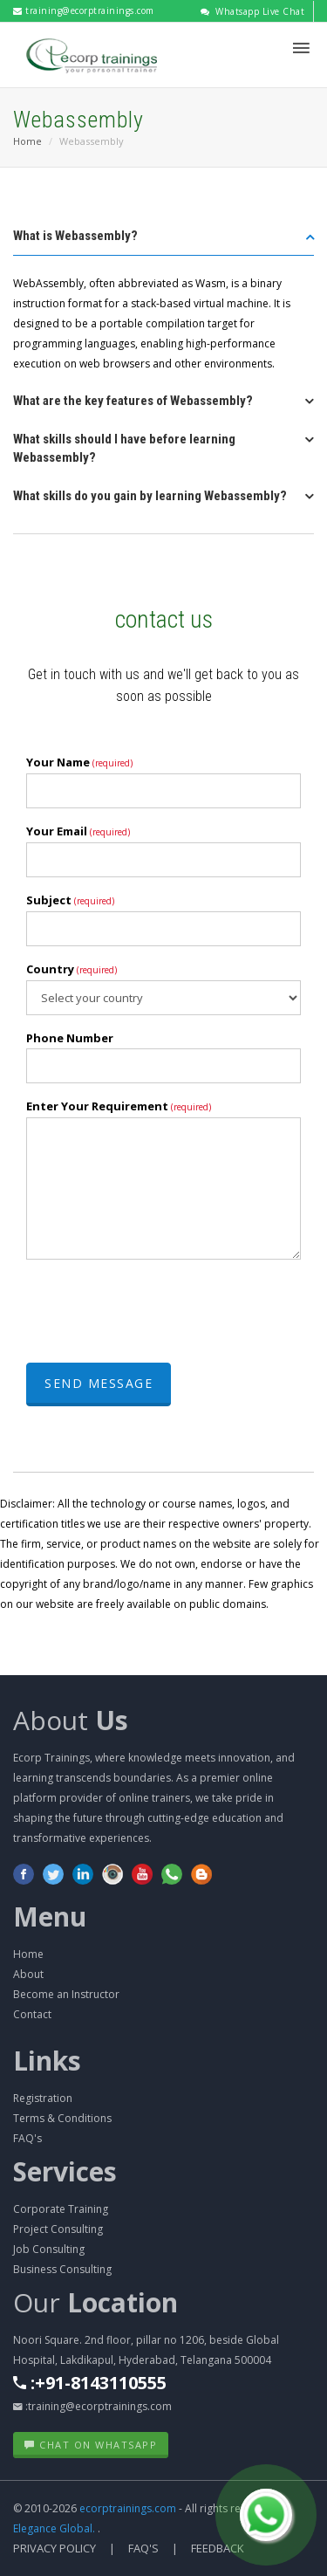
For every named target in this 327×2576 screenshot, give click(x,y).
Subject (70, 900)
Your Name (79, 762)
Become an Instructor (66, 1994)
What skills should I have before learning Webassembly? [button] (124, 448)
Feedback (217, 2548)
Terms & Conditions (62, 2118)
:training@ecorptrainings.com (92, 2406)
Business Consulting (62, 2269)
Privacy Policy (54, 2548)
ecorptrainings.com (129, 2508)
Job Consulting (49, 2249)
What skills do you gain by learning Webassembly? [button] (150, 496)
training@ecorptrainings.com (83, 10)
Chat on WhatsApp (90, 2444)
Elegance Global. (54, 2528)
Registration (42, 2098)
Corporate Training (60, 2209)
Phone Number (69, 1038)
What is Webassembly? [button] (75, 236)
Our (95, 2302)
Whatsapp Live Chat (252, 11)
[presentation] (158, 1307)
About (70, 1720)
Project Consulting (58, 2229)
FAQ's (27, 2138)
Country (71, 969)
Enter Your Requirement (118, 1106)
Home (27, 141)
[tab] (163, 241)
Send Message (98, 1383)
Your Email (78, 831)
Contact (32, 2014)
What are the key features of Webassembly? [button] (133, 401)
